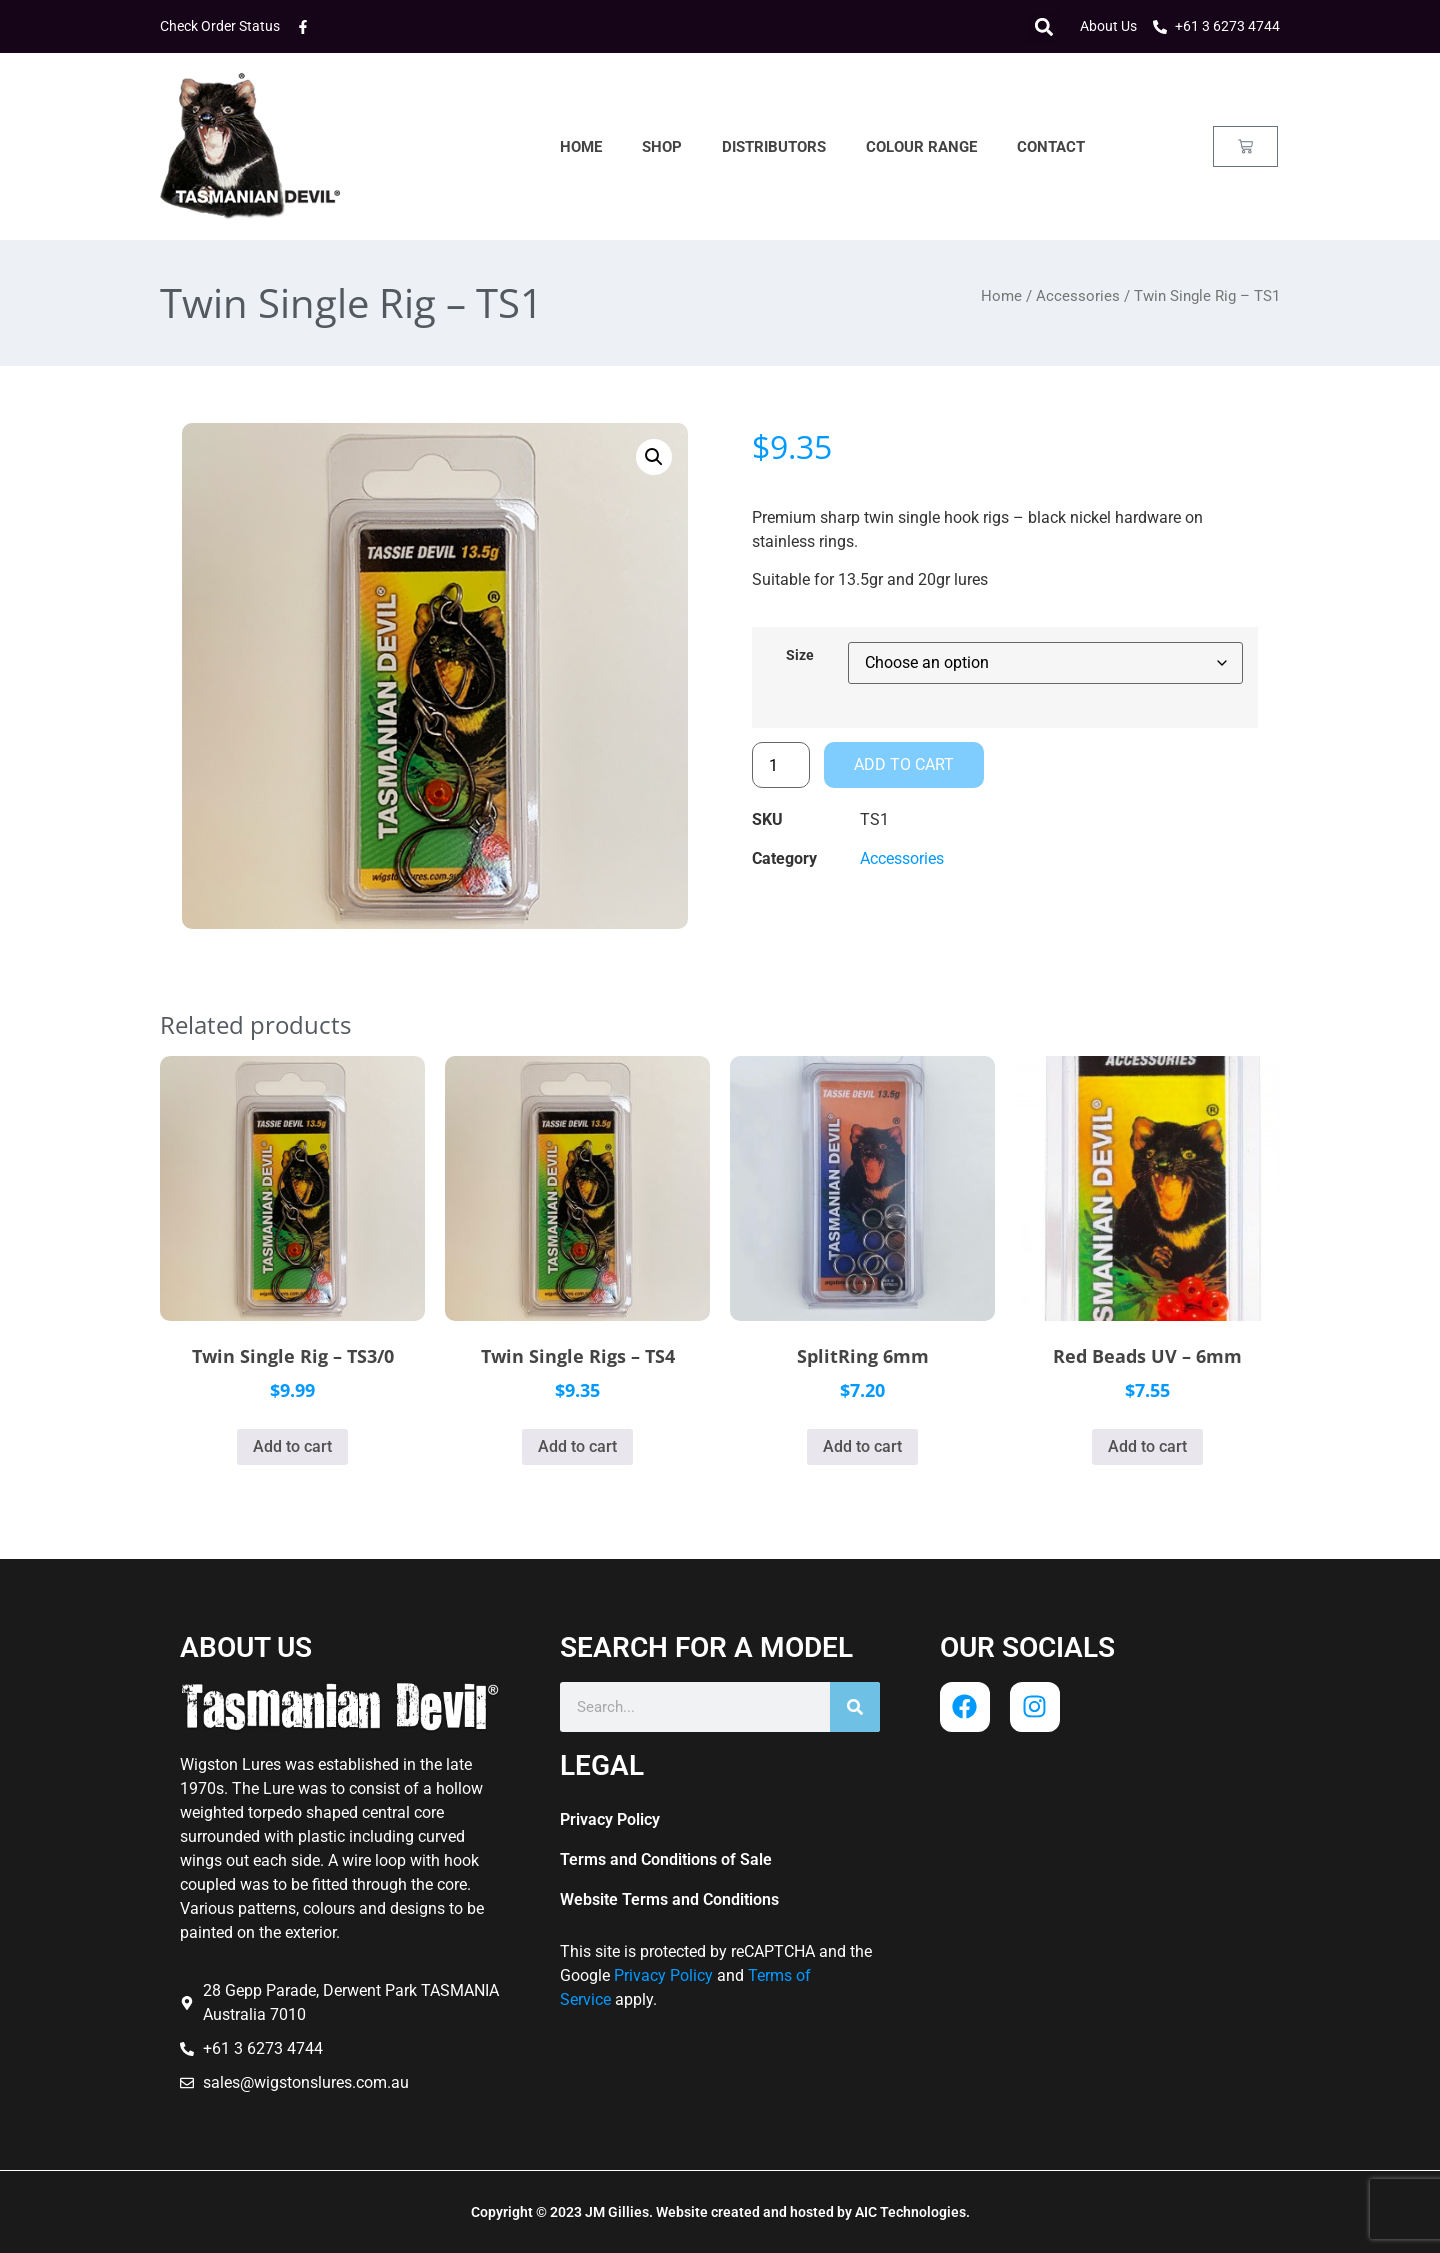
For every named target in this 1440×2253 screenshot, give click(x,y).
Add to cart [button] (292, 1446)
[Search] (855, 1707)
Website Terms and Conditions (669, 1899)
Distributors (774, 147)
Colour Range (921, 147)
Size (800, 656)
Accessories (1078, 296)
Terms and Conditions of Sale (666, 1859)
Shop (662, 147)
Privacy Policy (610, 1819)
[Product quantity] (781, 765)
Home (581, 147)
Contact (1051, 147)
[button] (1043, 26)
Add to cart (904, 764)
